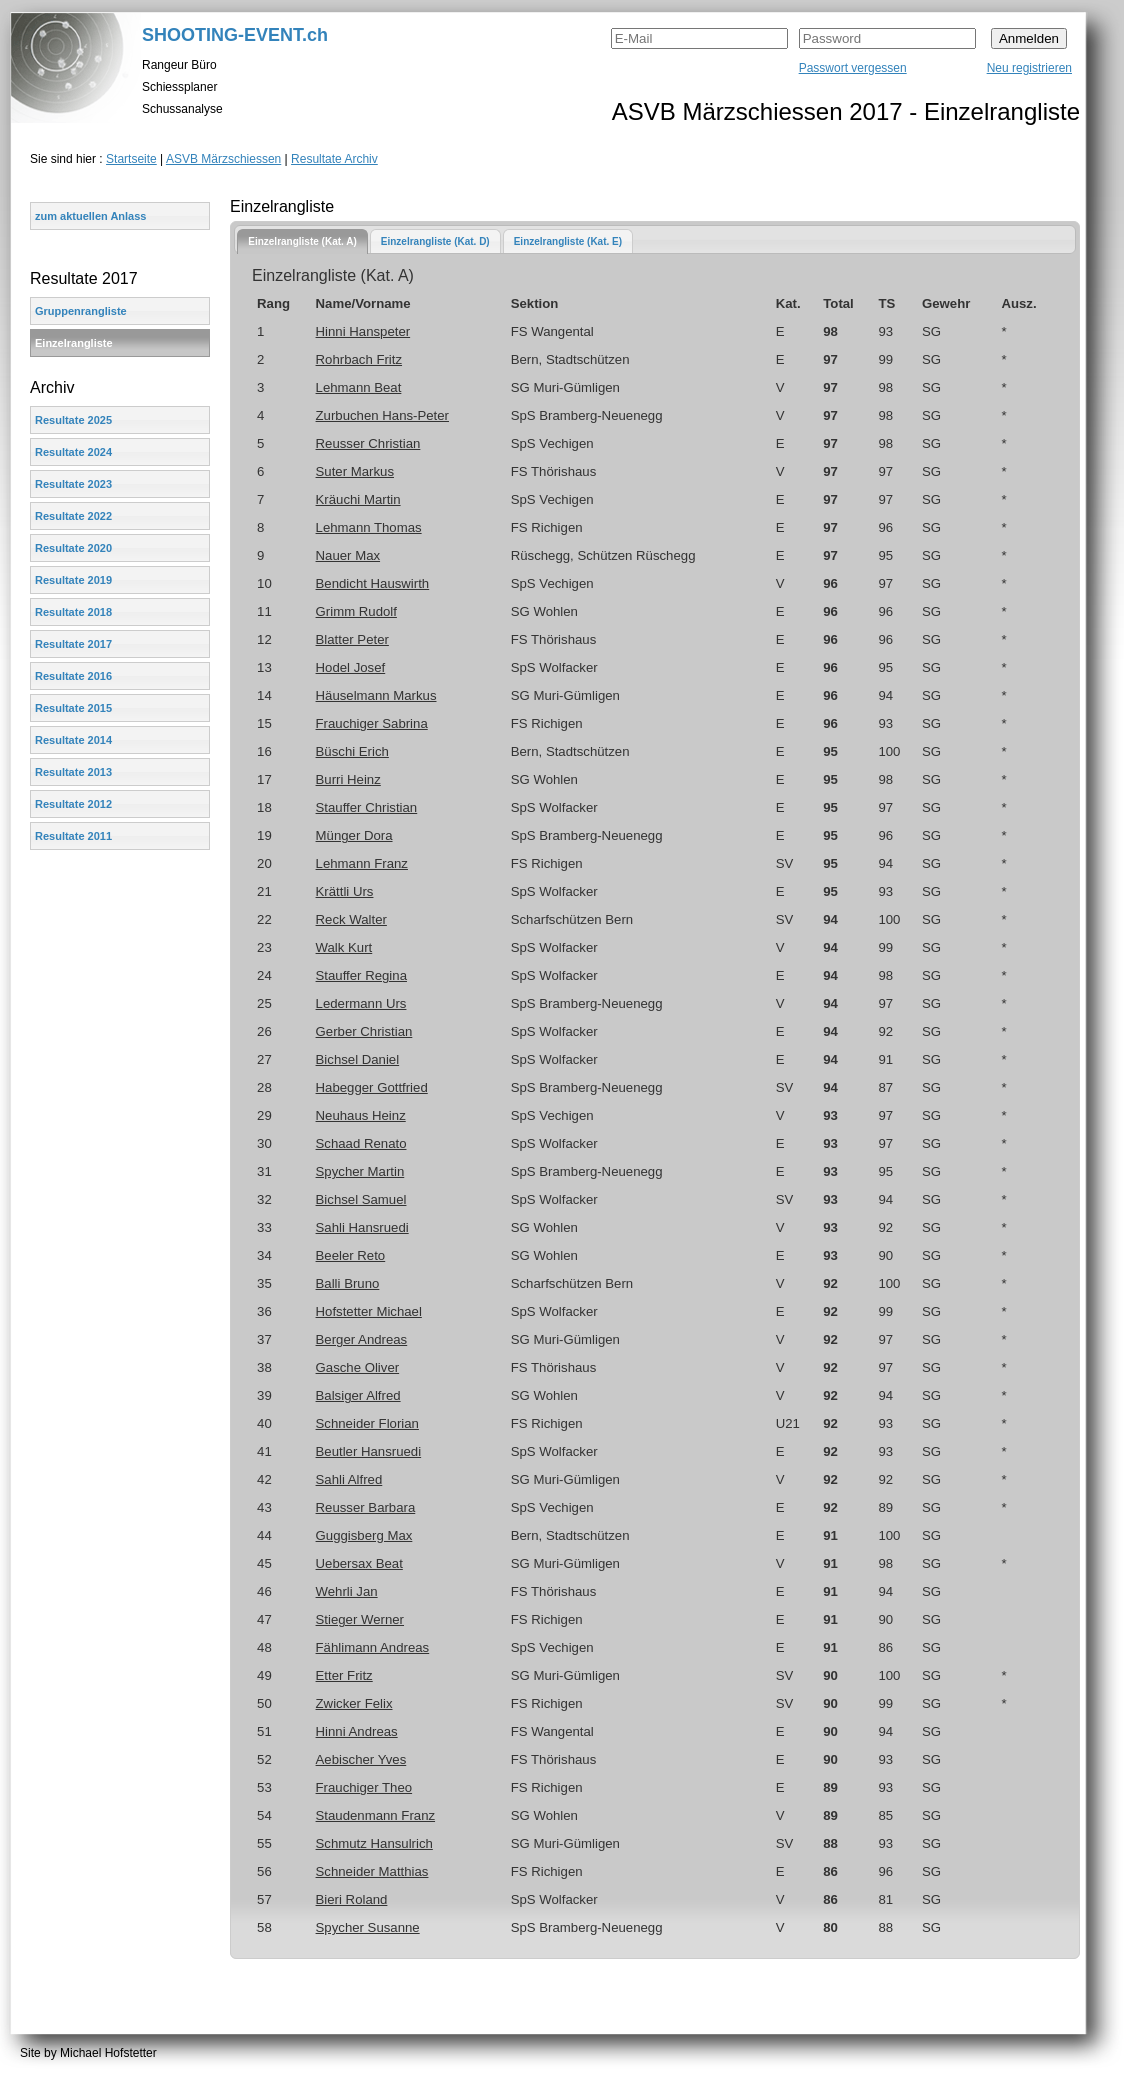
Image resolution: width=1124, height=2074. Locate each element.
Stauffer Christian (367, 807)
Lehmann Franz (362, 863)
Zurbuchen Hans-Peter (382, 415)
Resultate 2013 (73, 772)
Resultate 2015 (73, 708)
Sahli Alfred (349, 1479)
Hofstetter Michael (369, 1311)
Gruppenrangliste (81, 311)
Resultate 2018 (73, 612)
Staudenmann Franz (376, 1815)
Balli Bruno (348, 1283)
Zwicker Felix (354, 1703)
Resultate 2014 (73, 740)
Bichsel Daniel (358, 1059)
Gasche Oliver (358, 1367)
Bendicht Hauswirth (373, 583)
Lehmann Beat (359, 387)
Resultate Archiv (334, 159)
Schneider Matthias (372, 1871)
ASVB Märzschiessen (223, 159)
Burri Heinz (348, 779)
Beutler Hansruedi (369, 1451)
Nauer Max (348, 555)
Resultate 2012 (73, 804)
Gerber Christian (364, 1031)
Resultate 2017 (73, 644)
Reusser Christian (368, 443)
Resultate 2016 (73, 676)
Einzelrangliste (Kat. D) (435, 241)
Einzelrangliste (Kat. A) (302, 241)
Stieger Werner (360, 1619)
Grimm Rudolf (356, 611)
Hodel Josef (351, 667)
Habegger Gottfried (372, 1087)
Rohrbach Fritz (359, 359)
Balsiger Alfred (358, 1395)
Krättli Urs (345, 891)
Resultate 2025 (73, 420)
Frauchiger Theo (364, 1787)
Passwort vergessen (853, 68)
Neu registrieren (1029, 68)
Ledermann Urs (361, 1003)
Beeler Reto (351, 1255)
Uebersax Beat (359, 1563)
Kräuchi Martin (358, 499)
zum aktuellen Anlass (90, 216)
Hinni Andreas (357, 1731)
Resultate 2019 (73, 580)
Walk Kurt (344, 947)
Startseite (131, 159)
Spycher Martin (360, 1171)
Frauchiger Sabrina (372, 723)
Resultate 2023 (73, 484)
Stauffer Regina (361, 975)
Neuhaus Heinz (361, 1115)
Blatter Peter (352, 639)
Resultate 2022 (73, 516)
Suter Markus (355, 471)
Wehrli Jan (347, 1591)
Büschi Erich (352, 751)
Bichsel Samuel (361, 1199)
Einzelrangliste (74, 343)
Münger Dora (354, 835)
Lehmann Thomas (369, 527)
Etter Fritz (344, 1675)
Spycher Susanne (368, 1927)
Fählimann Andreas (373, 1647)
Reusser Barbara (366, 1507)
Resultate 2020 (73, 548)
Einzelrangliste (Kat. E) (568, 241)
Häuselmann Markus (376, 695)
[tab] (302, 241)
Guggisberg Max (364, 1535)
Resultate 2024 (73, 452)
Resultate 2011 (73, 836)
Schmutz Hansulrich (374, 1843)
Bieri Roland (352, 1899)
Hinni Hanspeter (363, 331)
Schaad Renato (361, 1143)
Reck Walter (351, 919)
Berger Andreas (362, 1339)
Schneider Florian (367, 1423)
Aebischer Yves (361, 1759)
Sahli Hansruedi (362, 1227)
